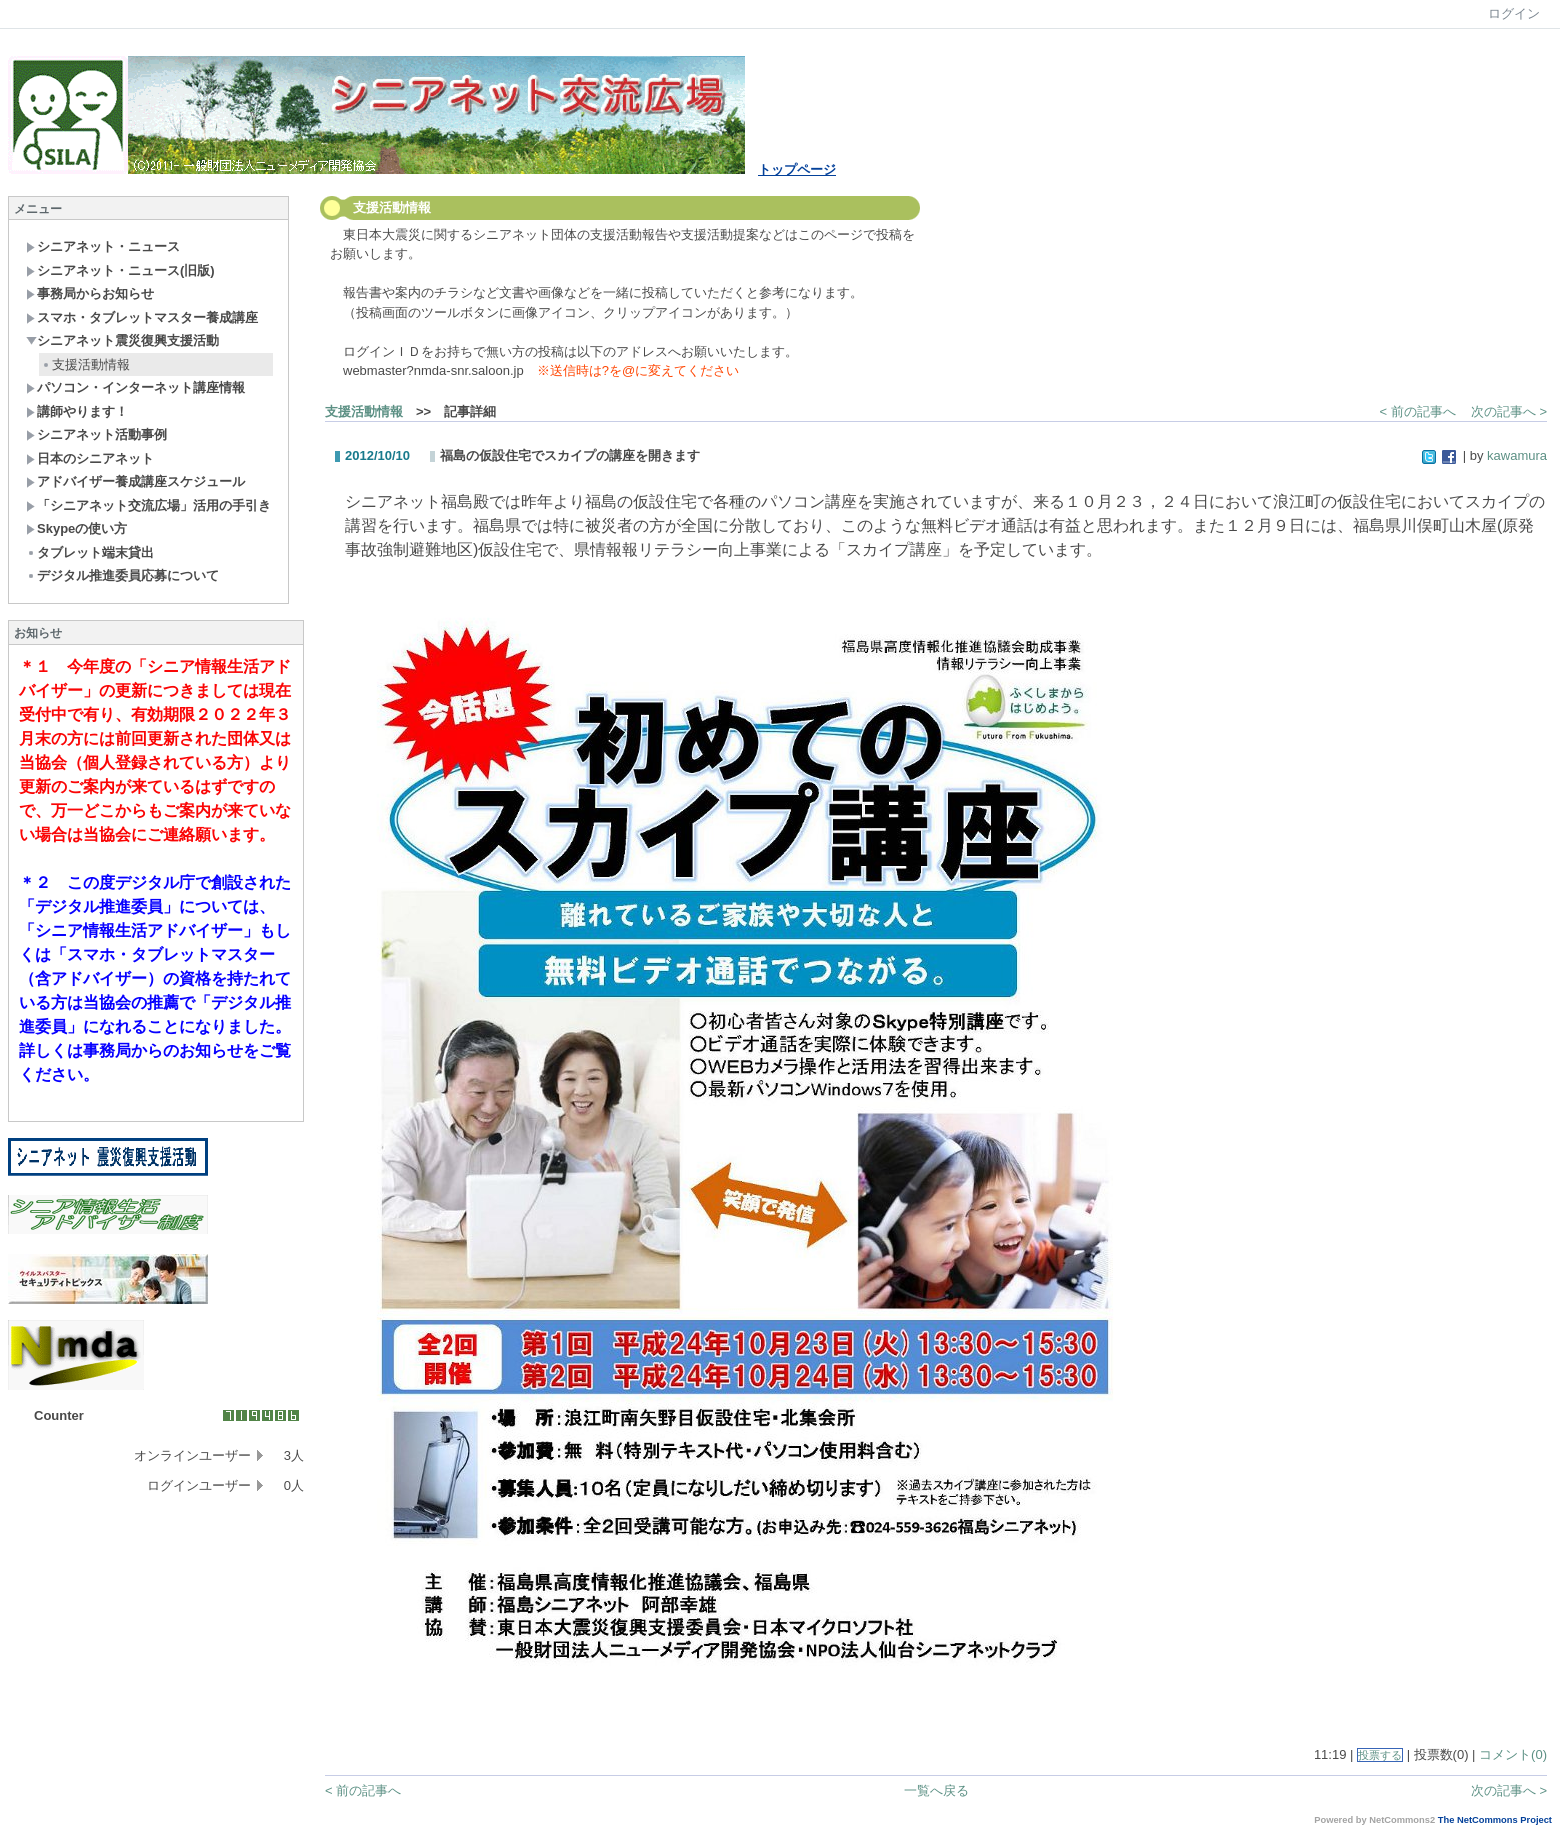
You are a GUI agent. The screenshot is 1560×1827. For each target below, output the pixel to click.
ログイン (1514, 13)
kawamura (1517, 455)
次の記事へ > (1509, 411)
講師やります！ (77, 411)
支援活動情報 (85, 364)
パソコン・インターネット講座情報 (135, 387)
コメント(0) (1513, 1754)
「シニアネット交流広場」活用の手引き (148, 505)
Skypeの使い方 (76, 528)
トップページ (797, 169)
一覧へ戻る (936, 1790)
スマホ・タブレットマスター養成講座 (142, 317)
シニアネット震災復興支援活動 (122, 340)
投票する (1380, 1755)
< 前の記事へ (1418, 411)
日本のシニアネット (90, 458)
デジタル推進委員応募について (122, 575)
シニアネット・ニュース (103, 246)
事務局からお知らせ (90, 293)
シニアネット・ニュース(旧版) (120, 270)
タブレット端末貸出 (90, 552)
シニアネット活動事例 (96, 434)
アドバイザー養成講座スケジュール (135, 481)
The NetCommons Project (1495, 1820)
